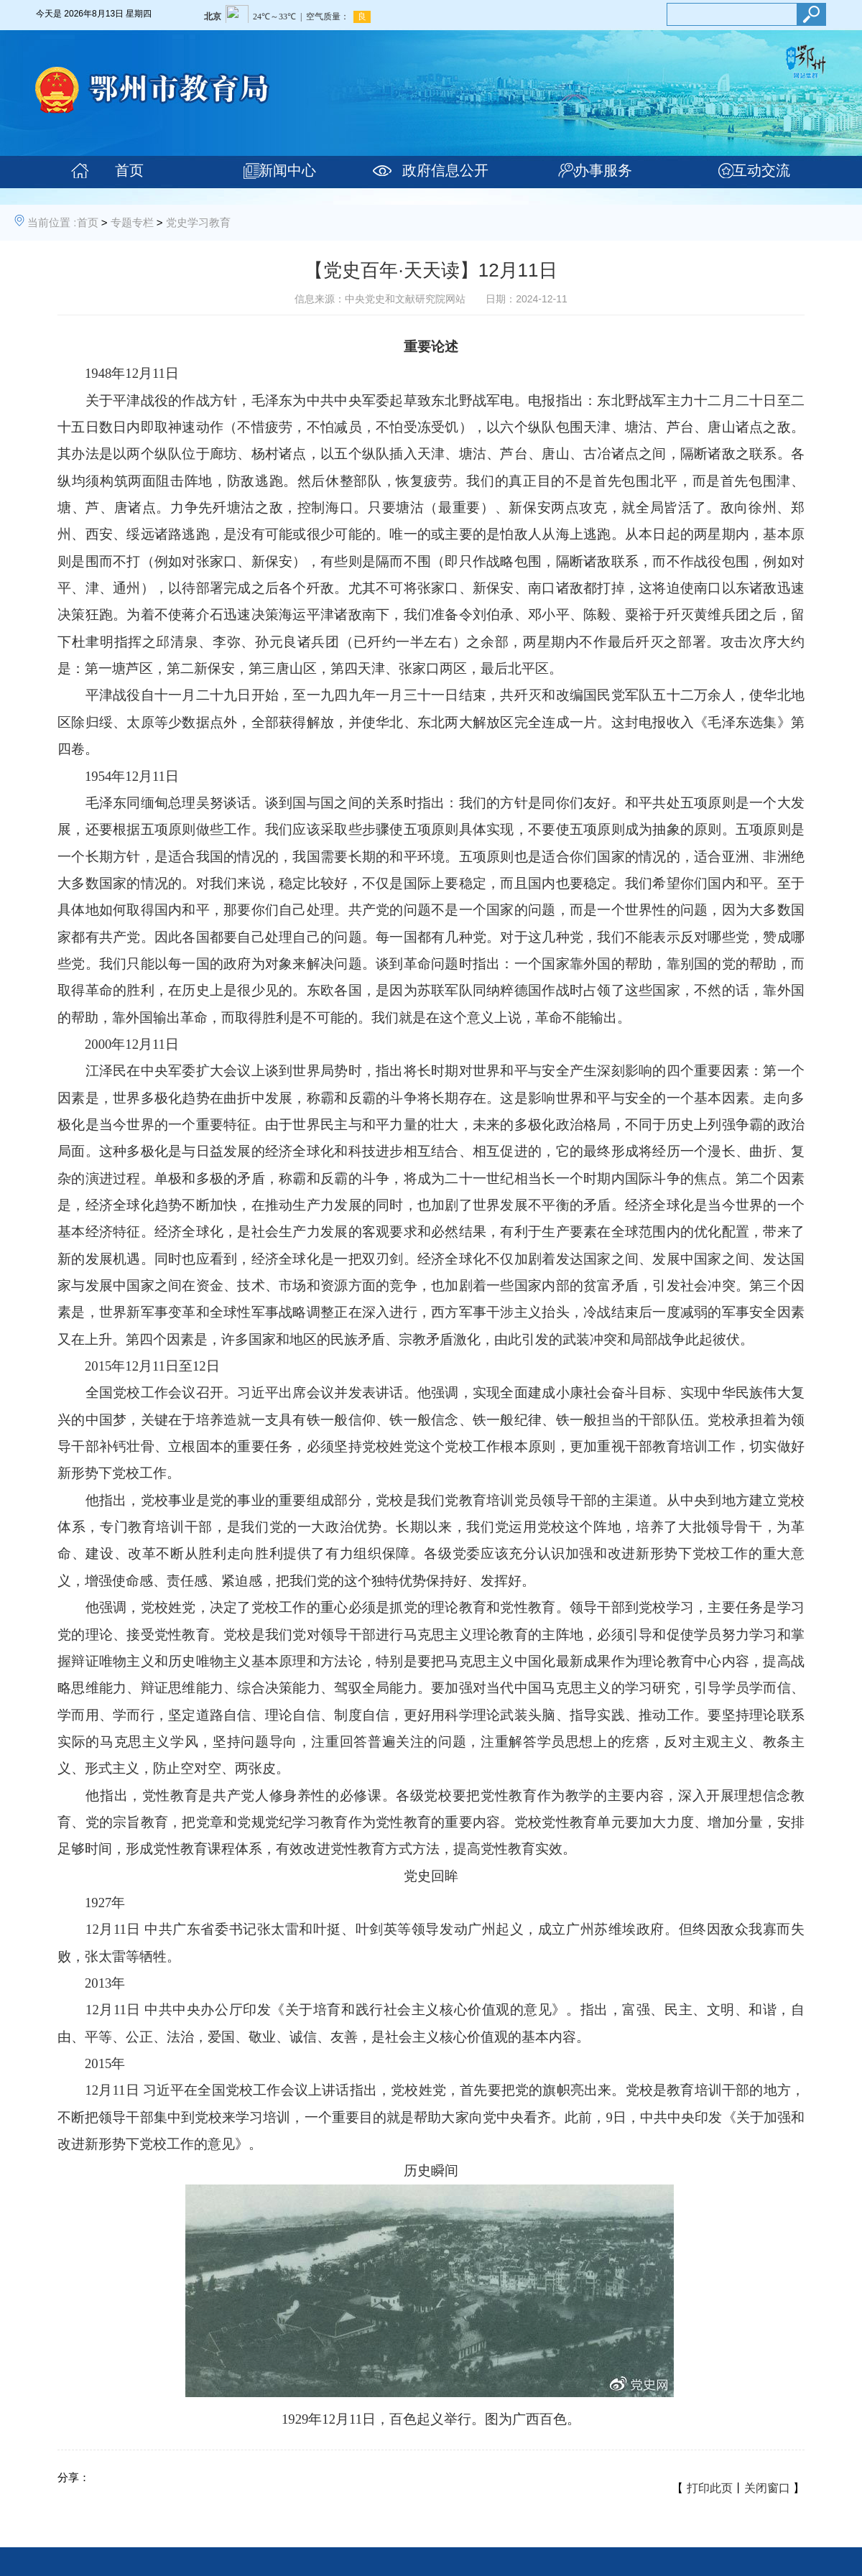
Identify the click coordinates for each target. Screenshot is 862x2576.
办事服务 (603, 170)
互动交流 (761, 170)
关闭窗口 (767, 2488)
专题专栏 (132, 222)
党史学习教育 (198, 222)
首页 (129, 170)
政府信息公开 (445, 170)
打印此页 (710, 2488)
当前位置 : (51, 222)
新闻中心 (287, 170)
